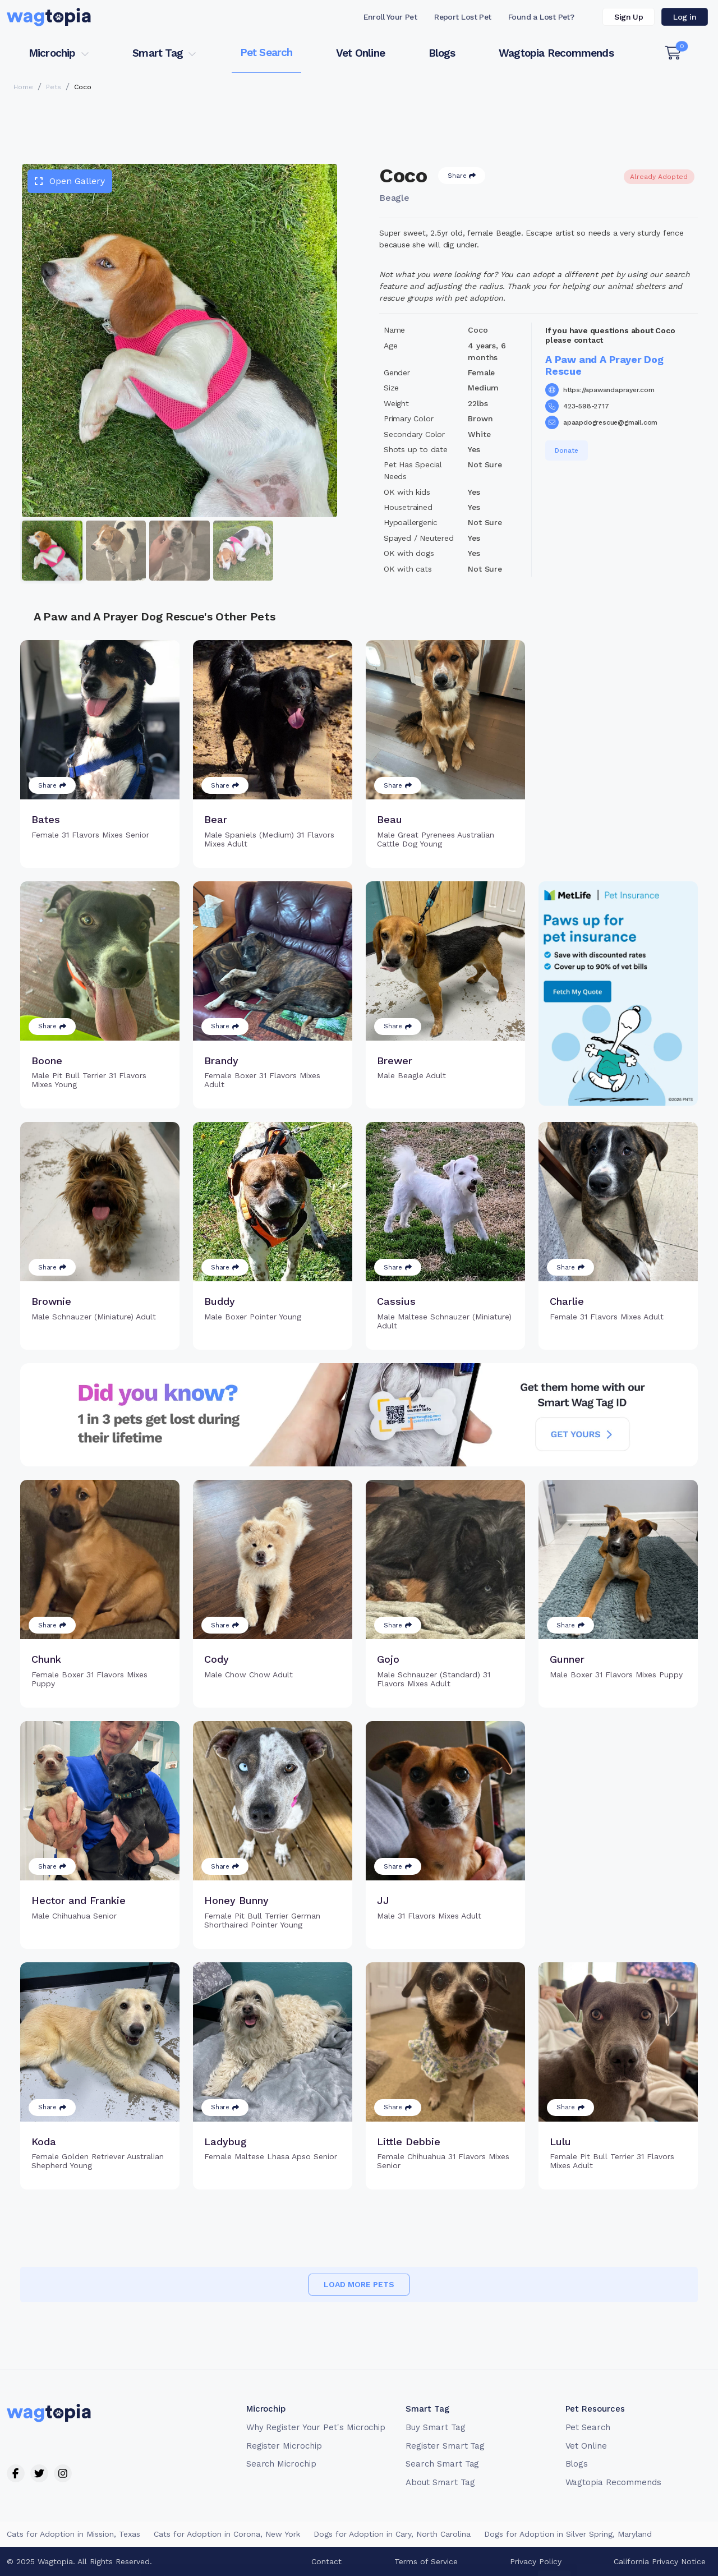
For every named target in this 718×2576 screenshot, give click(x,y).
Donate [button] (566, 450)
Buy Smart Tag (435, 2427)
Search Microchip (281, 2464)
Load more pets (359, 2284)
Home (23, 87)
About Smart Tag (440, 2482)
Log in (684, 16)
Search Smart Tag (442, 2464)
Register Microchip (284, 2446)
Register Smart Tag (445, 2446)
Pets (53, 87)
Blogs (442, 53)
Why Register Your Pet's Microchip (316, 2427)
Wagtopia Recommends (556, 53)
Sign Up (628, 16)
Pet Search (266, 52)
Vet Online (360, 53)
